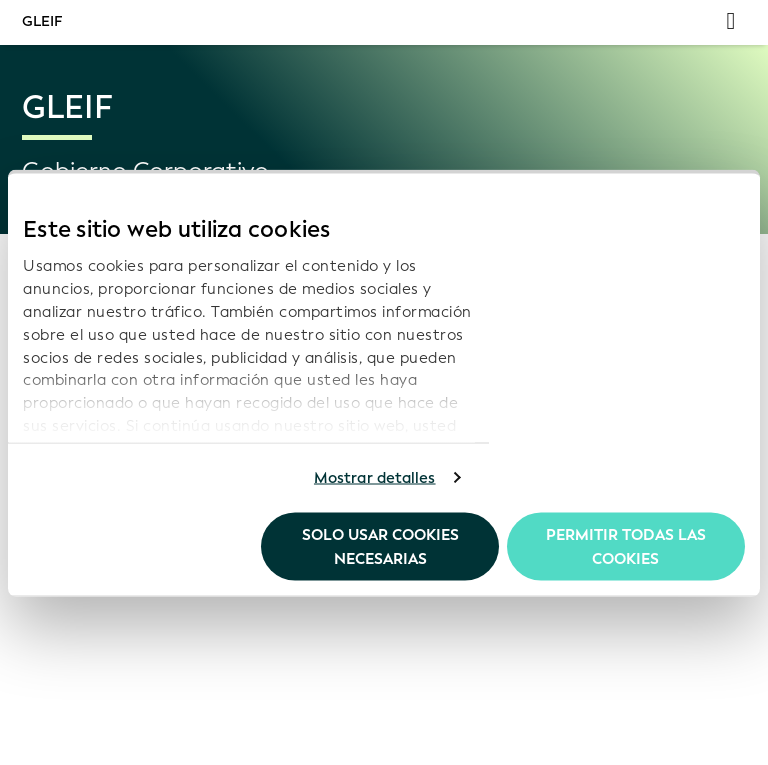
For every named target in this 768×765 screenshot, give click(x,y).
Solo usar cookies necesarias (380, 546)
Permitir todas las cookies (626, 546)
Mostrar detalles (375, 478)
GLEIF (42, 21)
